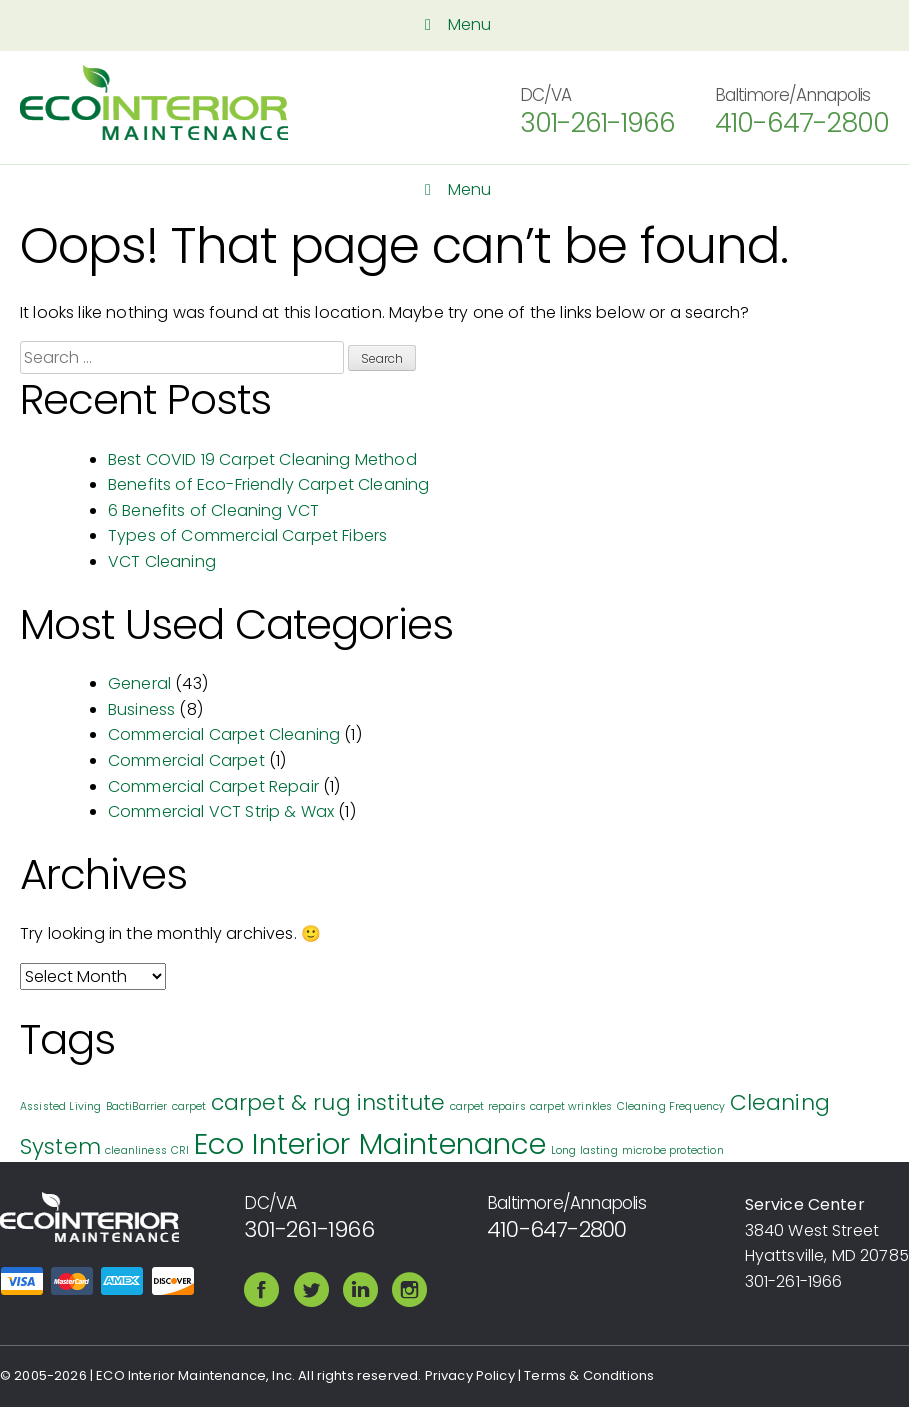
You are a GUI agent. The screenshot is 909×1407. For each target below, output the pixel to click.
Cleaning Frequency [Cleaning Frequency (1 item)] (671, 1106)
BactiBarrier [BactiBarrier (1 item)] (137, 1106)
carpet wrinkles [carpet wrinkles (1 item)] (571, 1106)
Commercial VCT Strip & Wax (221, 811)
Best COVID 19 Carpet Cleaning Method (262, 459)
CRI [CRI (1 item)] (180, 1150)
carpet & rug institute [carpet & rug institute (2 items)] (328, 1102)
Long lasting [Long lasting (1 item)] (584, 1150)
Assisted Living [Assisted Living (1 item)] (60, 1106)
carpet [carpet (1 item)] (189, 1106)
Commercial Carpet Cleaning (224, 734)
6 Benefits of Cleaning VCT (213, 510)
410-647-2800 (802, 122)
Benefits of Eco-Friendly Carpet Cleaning (268, 484)
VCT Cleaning (162, 561)
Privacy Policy (470, 1375)
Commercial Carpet (186, 760)
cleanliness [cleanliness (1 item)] (136, 1150)
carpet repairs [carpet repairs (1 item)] (488, 1106)
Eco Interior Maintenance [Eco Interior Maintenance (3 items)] (370, 1143)
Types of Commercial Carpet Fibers (247, 535)
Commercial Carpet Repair (213, 786)
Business (141, 709)
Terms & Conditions (589, 1375)
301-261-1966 (597, 122)
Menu (454, 24)
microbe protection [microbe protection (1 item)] (673, 1150)
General (139, 683)
